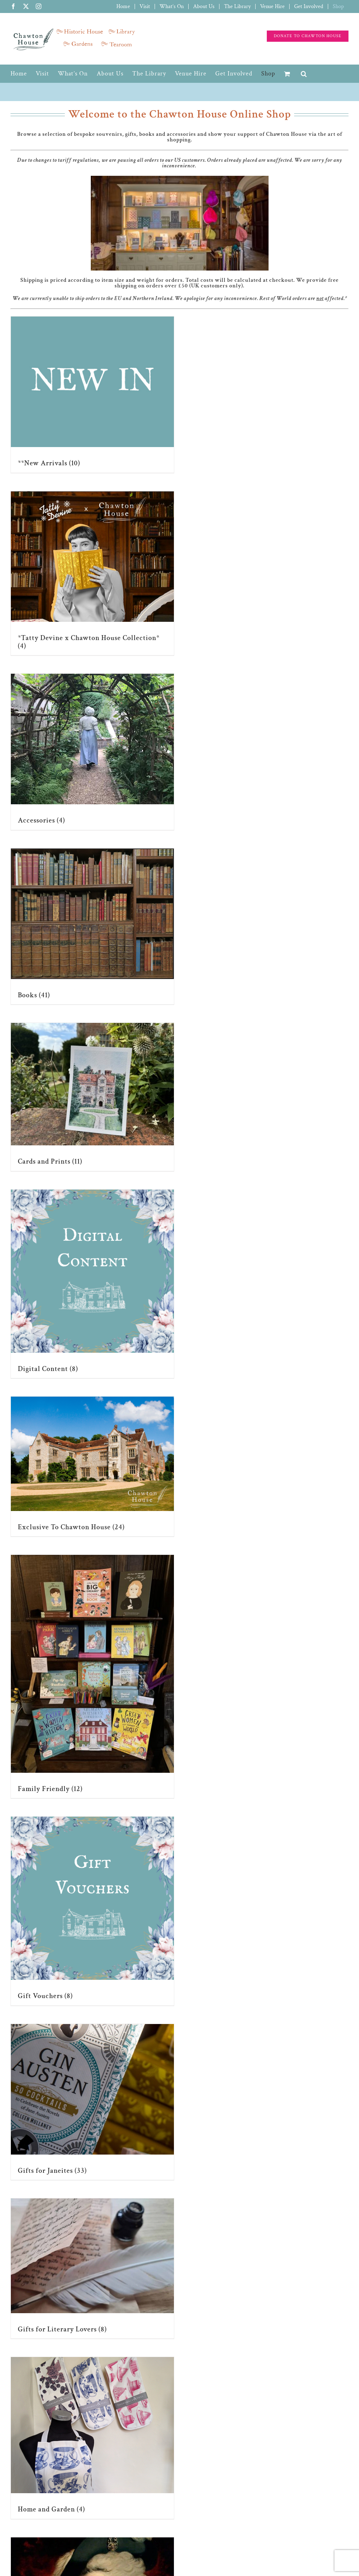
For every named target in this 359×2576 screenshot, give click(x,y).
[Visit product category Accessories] (92, 752)
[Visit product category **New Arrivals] (92, 395)
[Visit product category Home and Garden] (92, 2437)
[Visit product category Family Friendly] (92, 1676)
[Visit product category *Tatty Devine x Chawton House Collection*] (92, 573)
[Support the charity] (307, 36)
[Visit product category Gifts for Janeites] (92, 2102)
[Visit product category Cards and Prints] (92, 1097)
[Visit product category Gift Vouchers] (92, 1911)
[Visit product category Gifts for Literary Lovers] (92, 2268)
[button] (304, 73)
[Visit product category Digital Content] (92, 1284)
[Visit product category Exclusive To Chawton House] (92, 1466)
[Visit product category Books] (92, 926)
